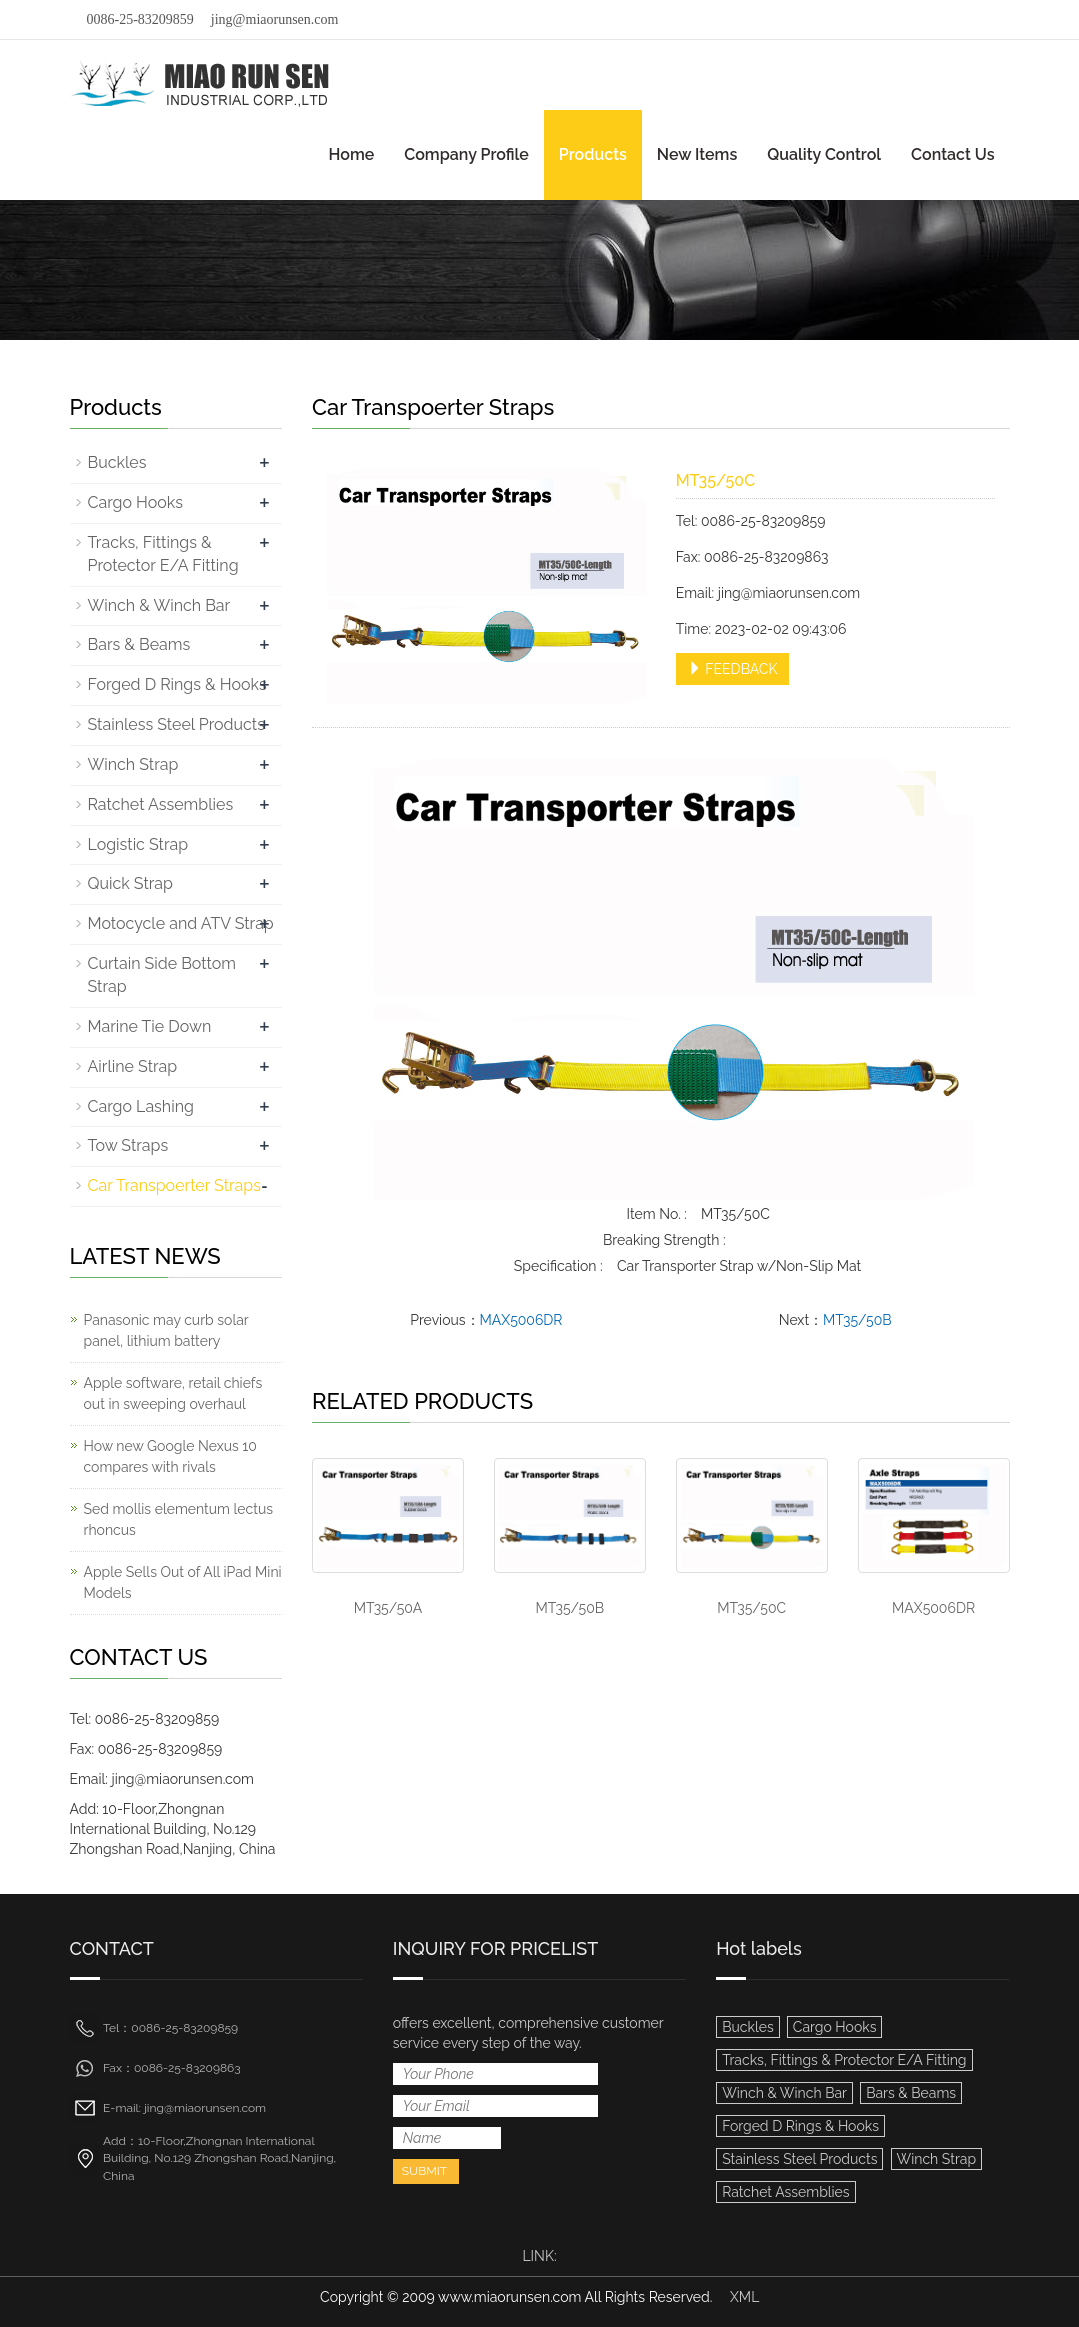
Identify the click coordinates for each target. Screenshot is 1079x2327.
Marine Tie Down (150, 1026)
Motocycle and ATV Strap (181, 923)
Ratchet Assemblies (161, 804)
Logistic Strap (138, 844)
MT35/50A (388, 1608)
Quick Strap (130, 883)
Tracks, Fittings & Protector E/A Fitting (844, 2060)
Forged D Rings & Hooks (177, 684)
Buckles (117, 462)
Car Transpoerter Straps (174, 1185)
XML (744, 2297)
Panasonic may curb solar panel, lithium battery (166, 1330)
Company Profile (466, 154)
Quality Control (824, 154)
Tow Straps (128, 1145)
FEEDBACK (733, 669)
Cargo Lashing (141, 1106)
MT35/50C (751, 1608)
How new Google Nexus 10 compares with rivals (170, 1456)
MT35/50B (857, 1320)
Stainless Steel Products (176, 724)
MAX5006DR (521, 1320)
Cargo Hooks (136, 502)
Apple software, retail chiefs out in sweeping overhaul (173, 1393)
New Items (697, 154)
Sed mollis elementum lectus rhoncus (179, 1519)
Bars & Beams (139, 644)
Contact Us (952, 154)
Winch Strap (133, 764)
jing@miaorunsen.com (275, 19)
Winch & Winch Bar (159, 605)
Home (352, 154)
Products (593, 154)
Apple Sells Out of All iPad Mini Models (183, 1582)
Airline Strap (133, 1066)
